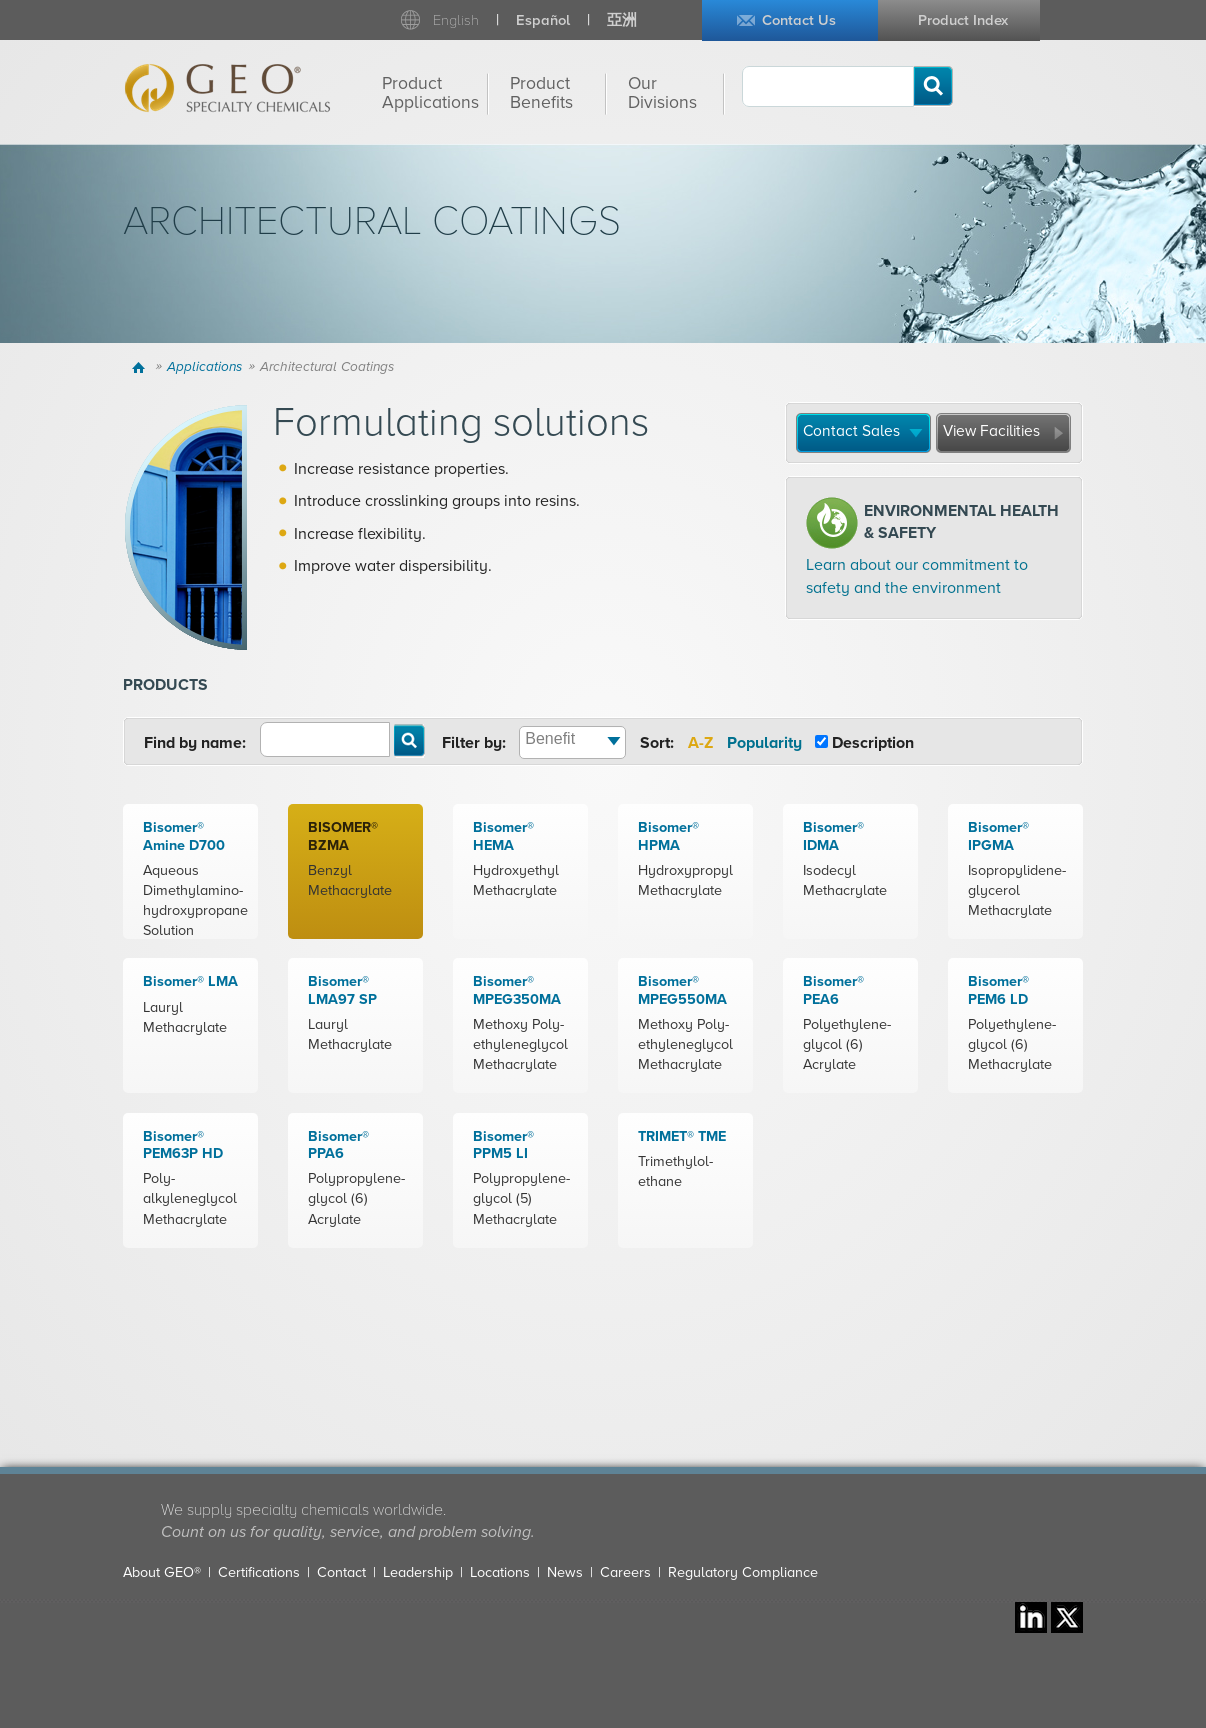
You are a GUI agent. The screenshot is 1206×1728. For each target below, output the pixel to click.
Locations (500, 1572)
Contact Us (799, 20)
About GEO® (162, 1572)
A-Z (700, 743)
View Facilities (991, 431)
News (565, 1572)
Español (543, 20)
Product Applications (430, 93)
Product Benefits (541, 93)
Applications (204, 367)
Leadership (418, 1572)
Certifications (259, 1572)
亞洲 (622, 20)
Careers (625, 1572)
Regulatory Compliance (743, 1572)
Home (141, 367)
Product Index (963, 20)
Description (873, 743)
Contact (341, 1572)
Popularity (764, 743)
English (456, 20)
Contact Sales (851, 431)
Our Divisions (662, 93)
